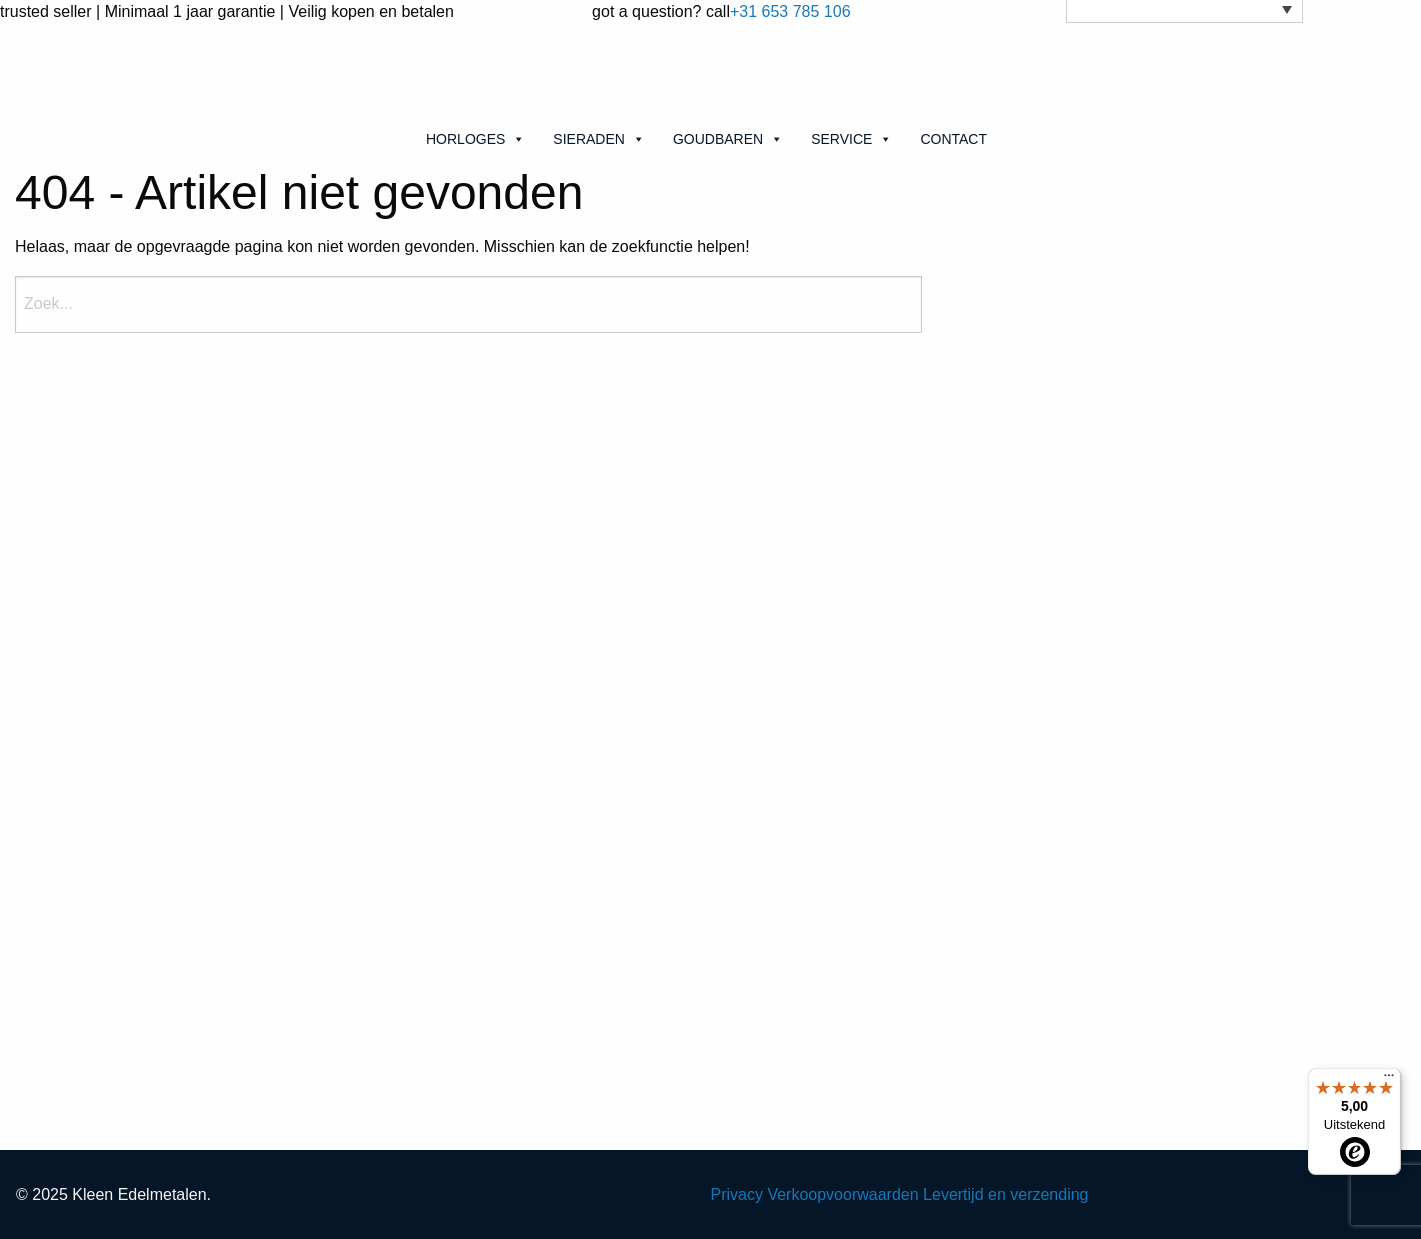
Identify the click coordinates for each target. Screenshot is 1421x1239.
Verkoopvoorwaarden (842, 1194)
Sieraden (599, 139)
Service (851, 139)
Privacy (737, 1194)
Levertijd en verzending (1005, 1194)
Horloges (475, 139)
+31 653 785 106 (790, 11)
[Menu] (1389, 1080)
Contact (953, 139)
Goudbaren (728, 139)
